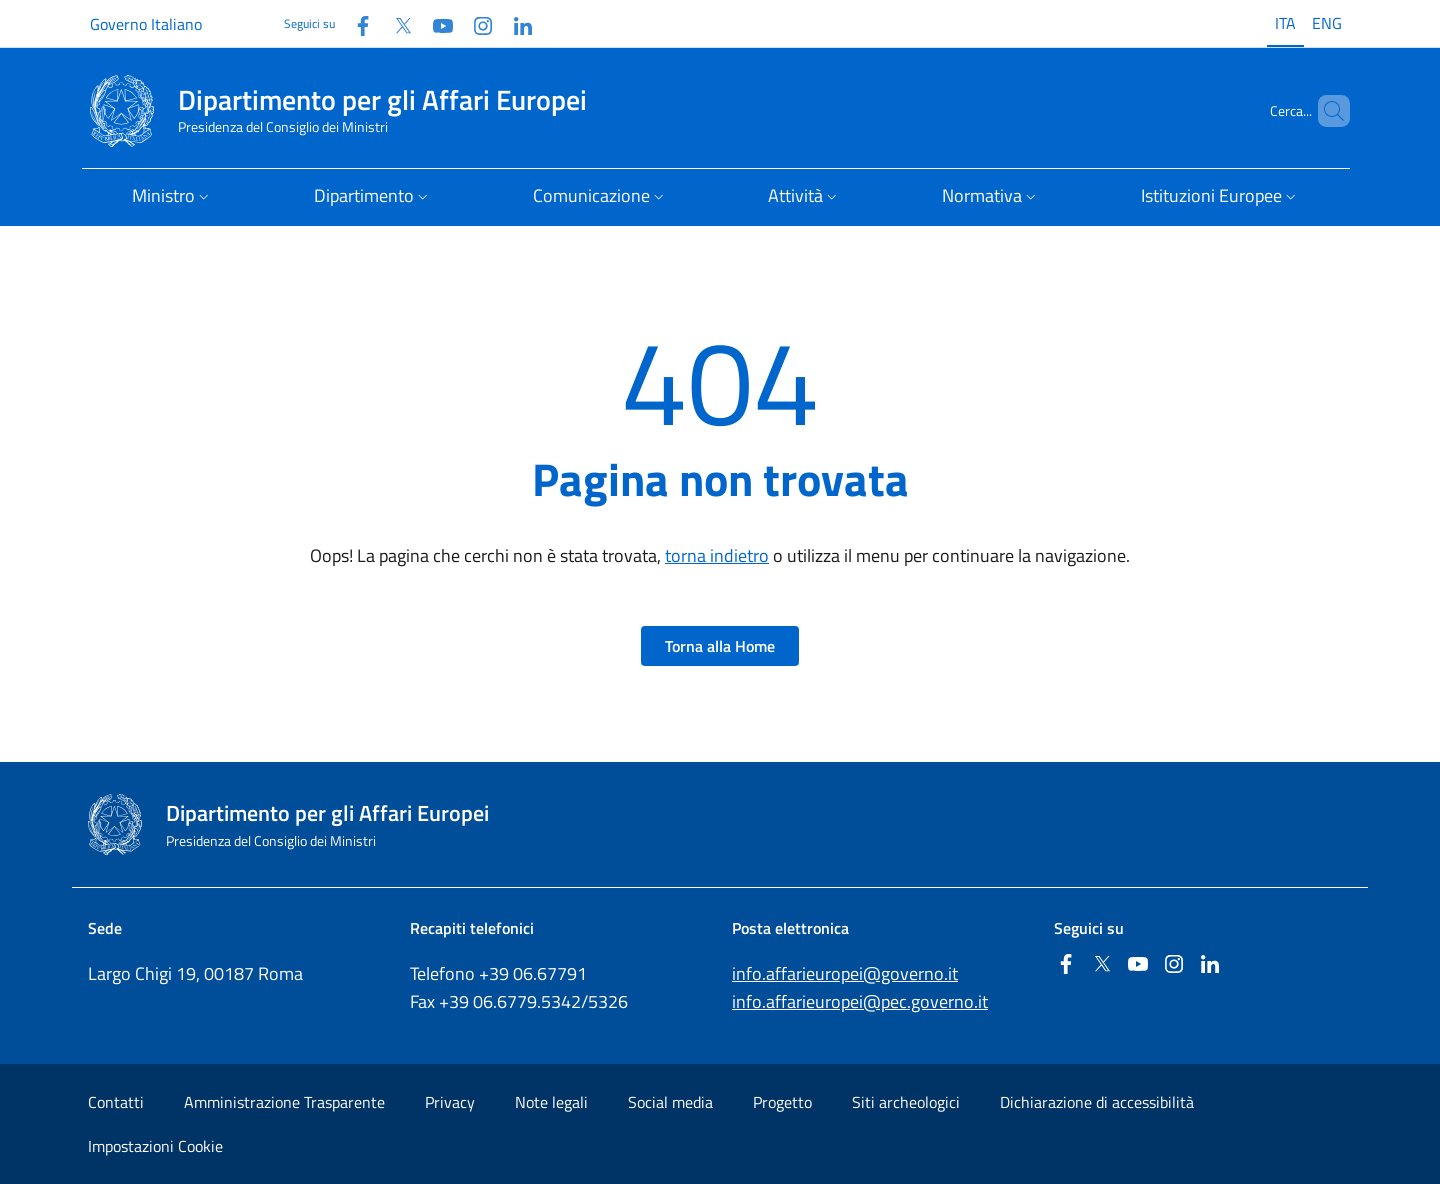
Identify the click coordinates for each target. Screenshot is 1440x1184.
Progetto (782, 1102)
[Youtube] (435, 23)
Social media (670, 1102)
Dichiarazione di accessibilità (1097, 1102)
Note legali (551, 1102)
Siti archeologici (906, 1102)
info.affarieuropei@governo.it (845, 973)
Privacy (450, 1102)
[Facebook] (355, 23)
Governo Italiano (146, 24)
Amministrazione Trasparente (284, 1102)
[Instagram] (475, 23)
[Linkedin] (515, 23)
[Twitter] (395, 23)
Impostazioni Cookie (155, 1146)
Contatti (116, 1102)
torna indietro (717, 555)
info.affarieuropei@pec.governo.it (860, 1001)
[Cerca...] (1326, 111)
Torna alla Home (720, 646)
